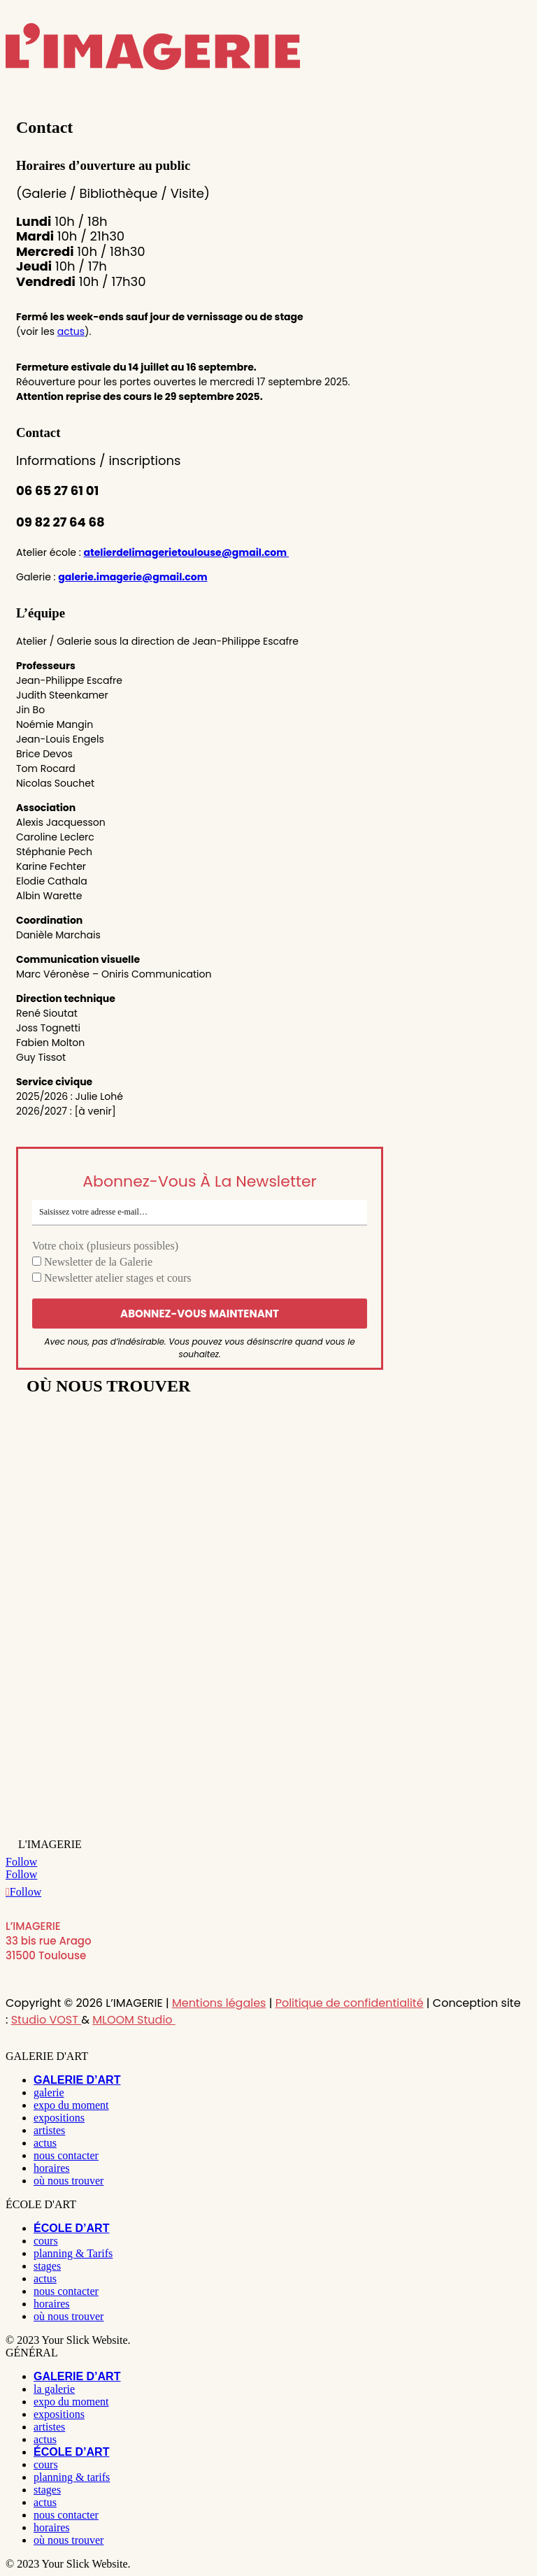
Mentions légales (219, 2003)
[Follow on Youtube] (23, 1892)
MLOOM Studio (134, 2020)
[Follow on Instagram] (21, 1862)
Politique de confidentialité (349, 2003)
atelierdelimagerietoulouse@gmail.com (186, 552)
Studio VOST (46, 2020)
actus (71, 331)
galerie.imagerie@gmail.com (132, 577)
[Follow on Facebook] (21, 1874)
